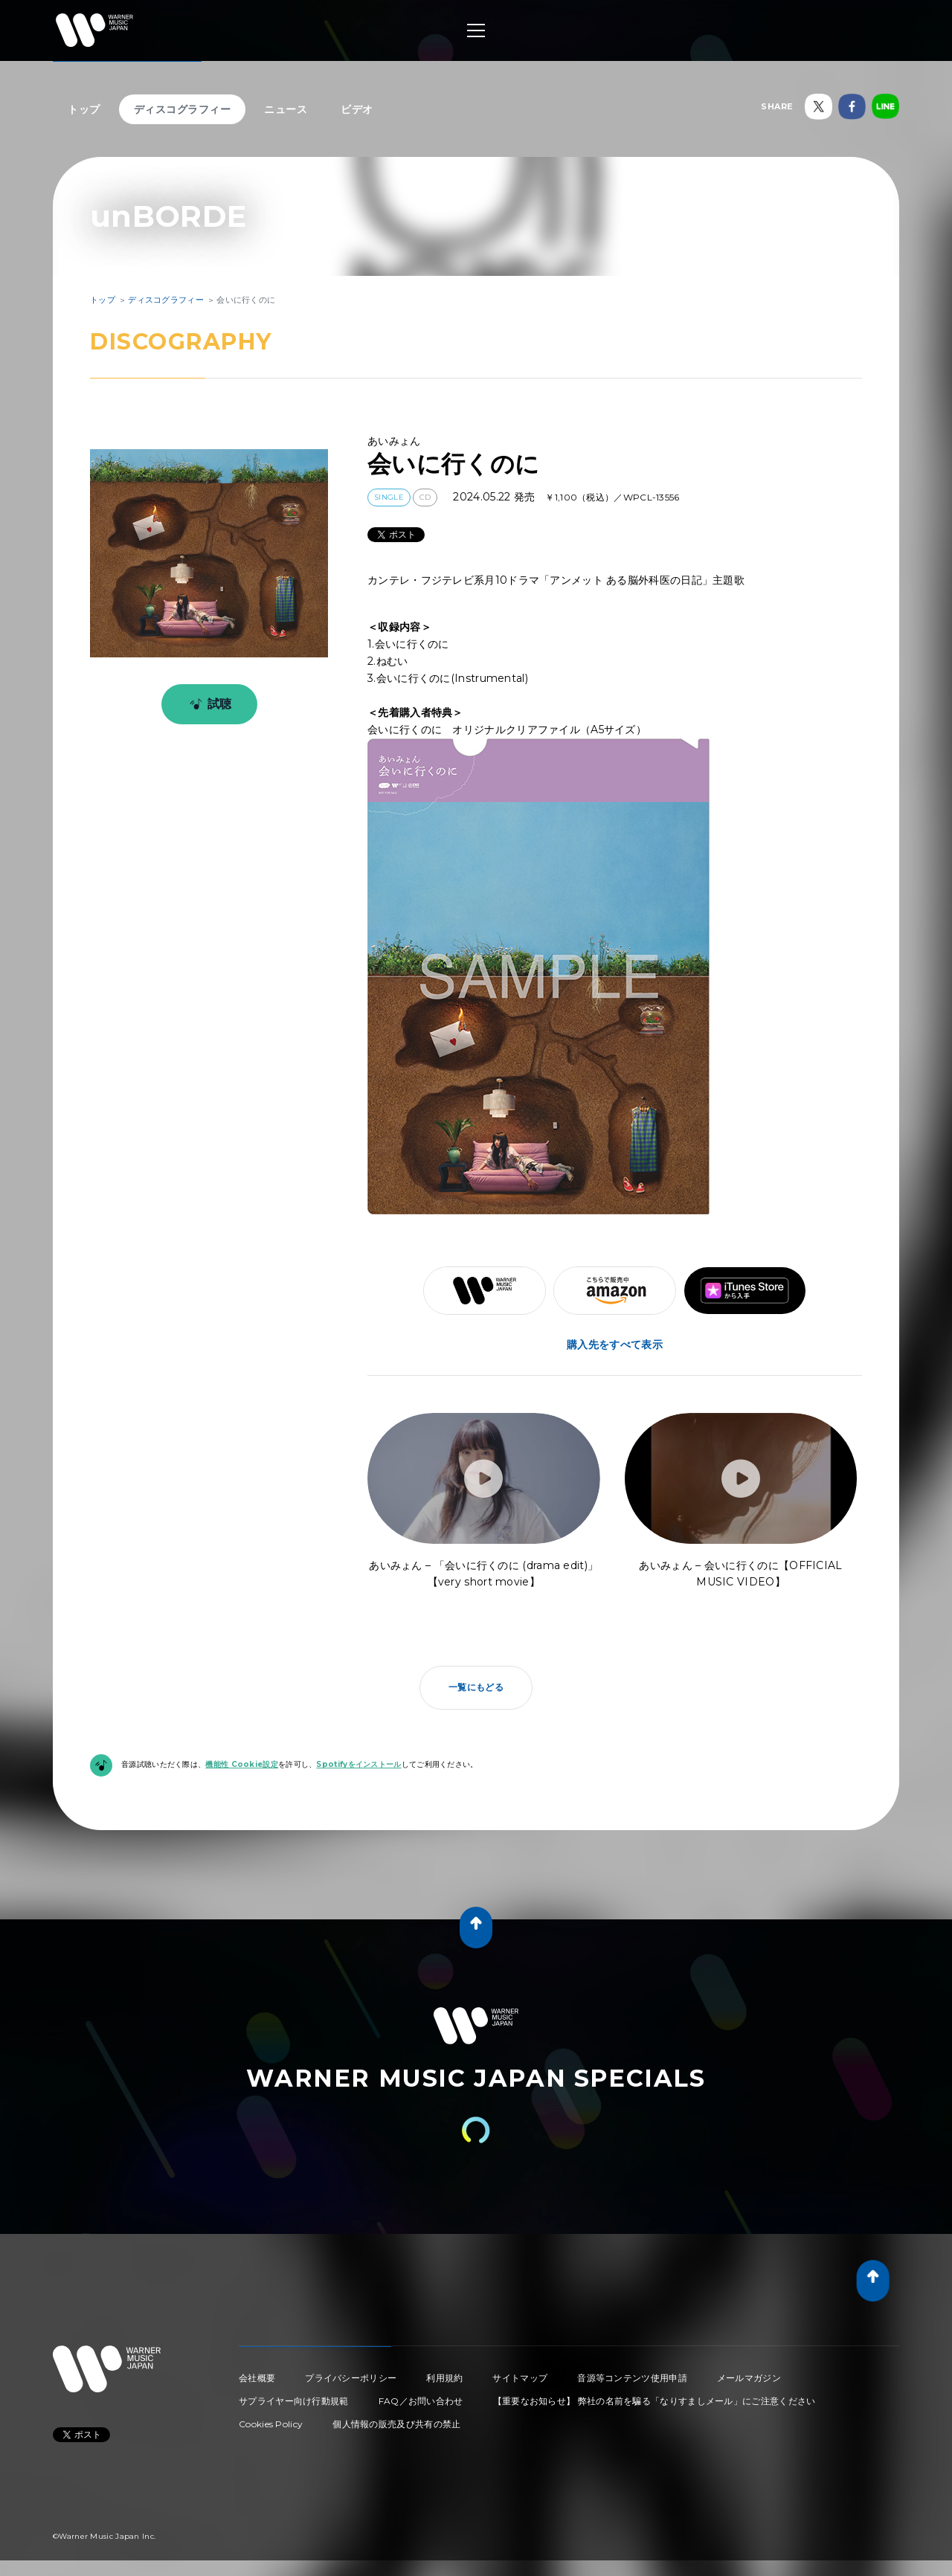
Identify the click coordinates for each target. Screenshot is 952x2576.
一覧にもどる (476, 1687)
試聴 (207, 704)
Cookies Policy (271, 2424)
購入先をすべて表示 (615, 1344)
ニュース (285, 109)
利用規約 (444, 2377)
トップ (84, 109)
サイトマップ (519, 2377)
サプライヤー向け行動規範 (294, 2400)
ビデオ (357, 109)
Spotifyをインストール (358, 1764)
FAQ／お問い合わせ (421, 2400)
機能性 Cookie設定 (241, 1764)
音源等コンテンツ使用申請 (632, 2377)
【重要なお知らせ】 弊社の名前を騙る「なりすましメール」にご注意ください (654, 2400)
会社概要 (257, 2377)
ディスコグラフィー (182, 109)
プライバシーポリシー (350, 2377)
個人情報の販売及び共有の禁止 (396, 2424)
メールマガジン (749, 2377)
